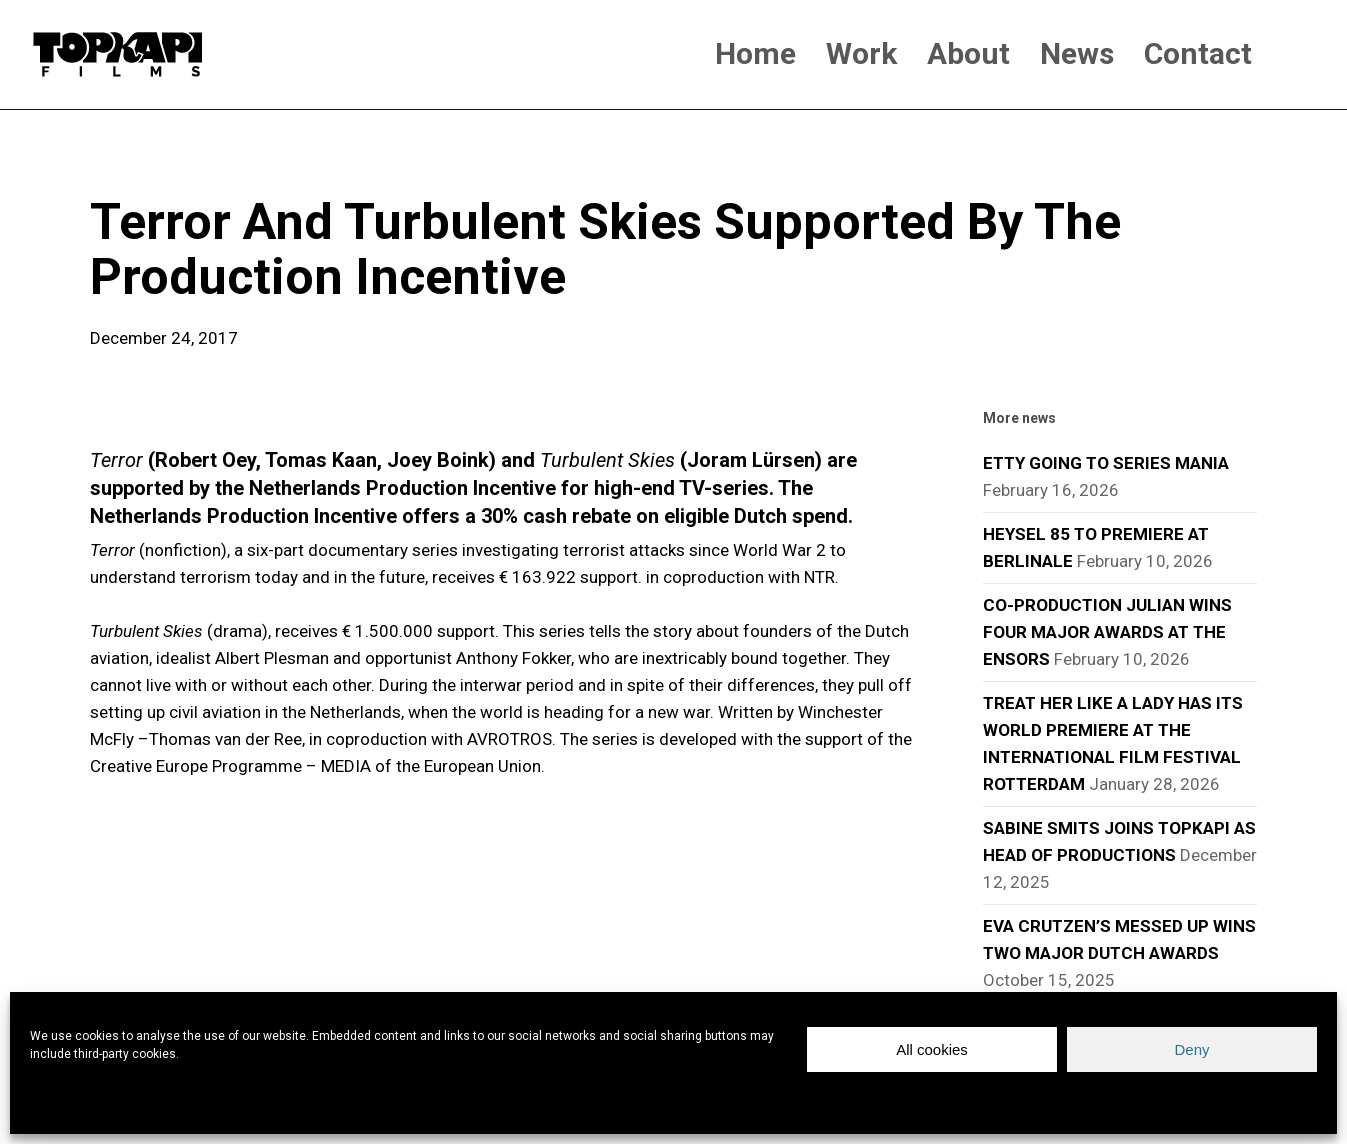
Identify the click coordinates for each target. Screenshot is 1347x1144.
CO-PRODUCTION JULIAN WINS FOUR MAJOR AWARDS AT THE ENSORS (1107, 632)
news (122, 160)
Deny (1191, 1049)
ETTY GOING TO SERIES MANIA (1106, 463)
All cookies (932, 1049)
